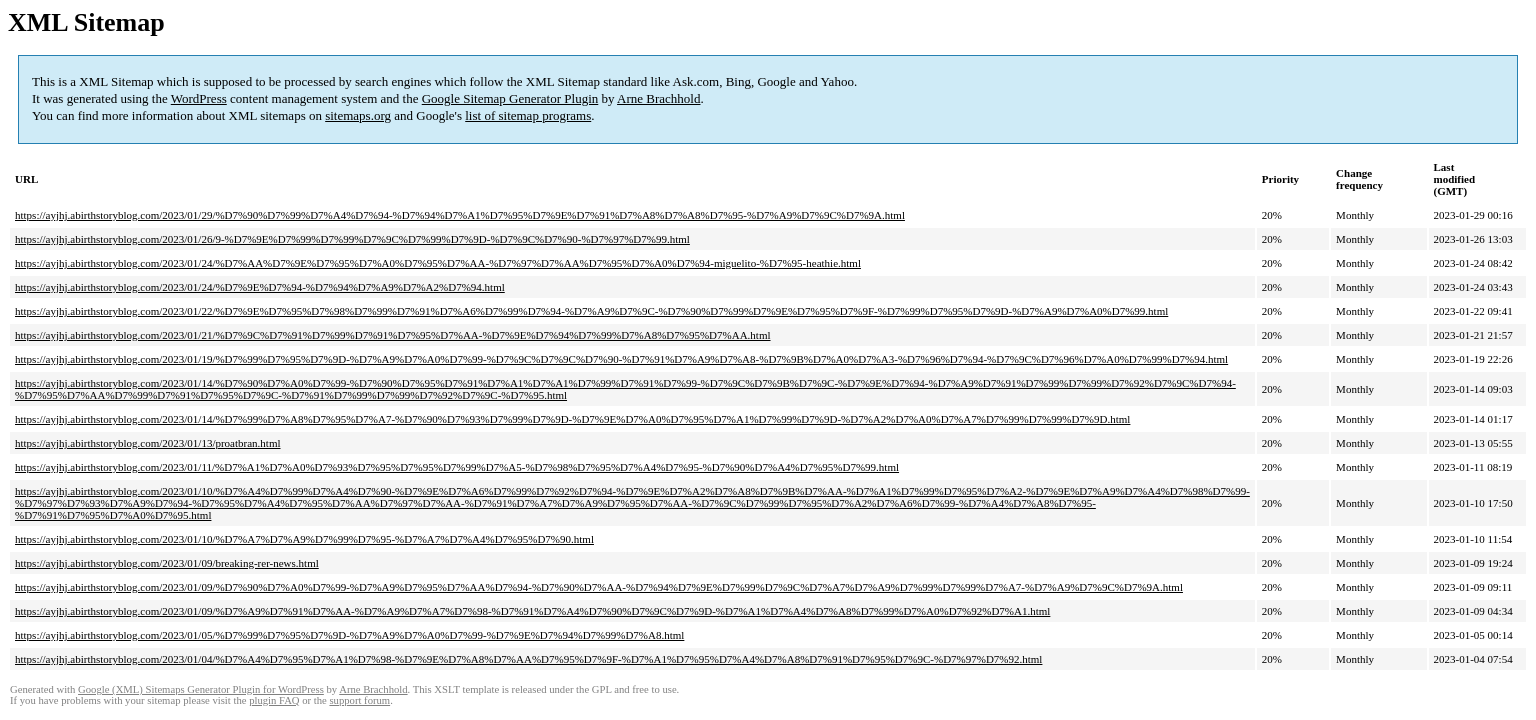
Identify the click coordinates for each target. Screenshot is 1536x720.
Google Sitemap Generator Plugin (510, 98)
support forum (359, 700)
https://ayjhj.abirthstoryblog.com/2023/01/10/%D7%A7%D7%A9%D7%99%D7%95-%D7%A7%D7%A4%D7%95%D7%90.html (304, 539)
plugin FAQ (274, 700)
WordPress (199, 98)
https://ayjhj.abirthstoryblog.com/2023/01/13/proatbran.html (148, 443)
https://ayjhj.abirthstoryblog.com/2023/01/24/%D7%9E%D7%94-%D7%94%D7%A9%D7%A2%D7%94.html (260, 287)
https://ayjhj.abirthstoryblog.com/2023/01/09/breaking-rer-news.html (167, 563)
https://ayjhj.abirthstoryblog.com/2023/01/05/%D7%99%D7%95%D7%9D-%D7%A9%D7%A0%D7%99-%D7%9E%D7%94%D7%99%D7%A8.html (349, 635)
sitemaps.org (358, 115)
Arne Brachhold (658, 98)
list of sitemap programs (528, 115)
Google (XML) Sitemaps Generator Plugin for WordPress (201, 689)
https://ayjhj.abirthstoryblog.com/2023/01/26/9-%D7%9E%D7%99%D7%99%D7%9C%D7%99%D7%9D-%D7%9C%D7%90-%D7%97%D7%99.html (352, 239)
